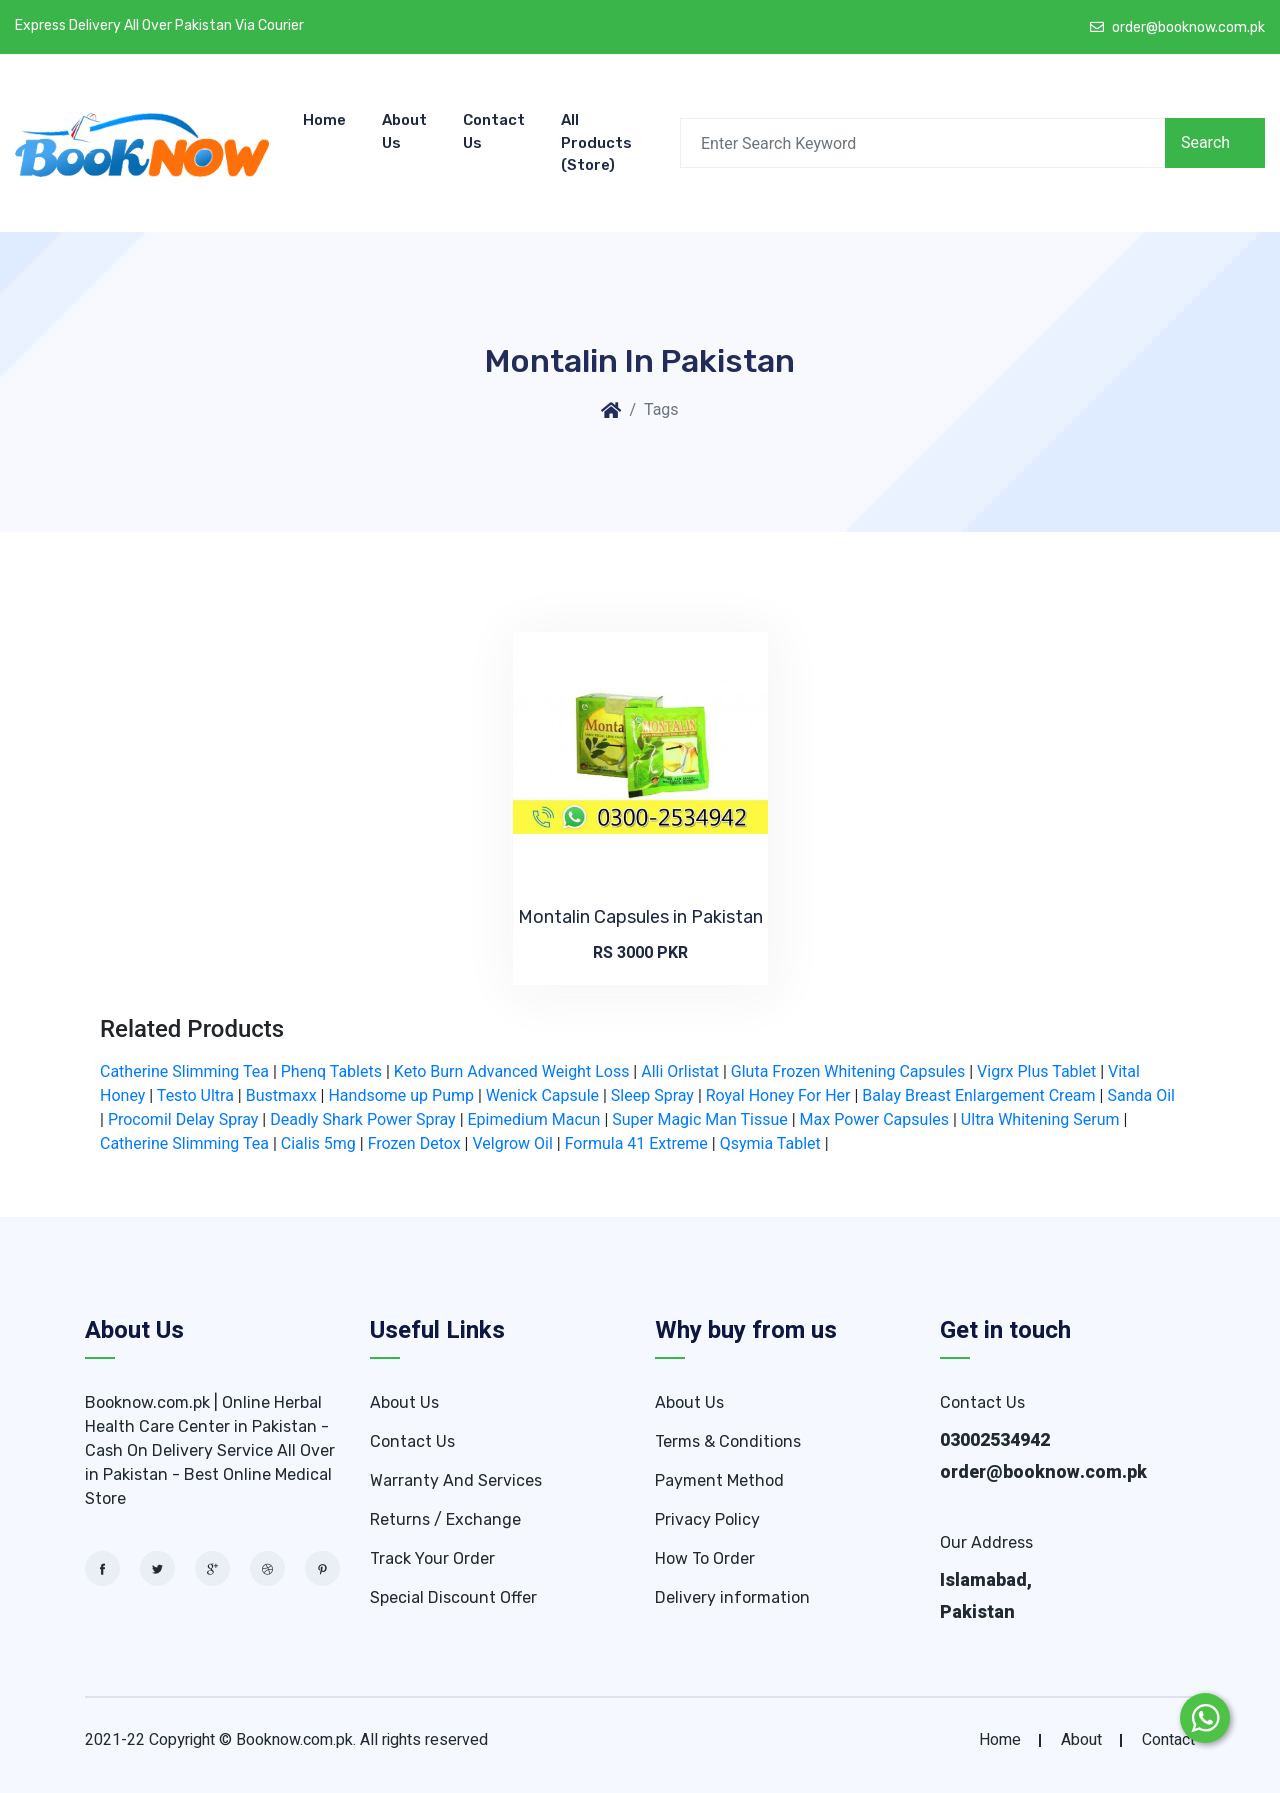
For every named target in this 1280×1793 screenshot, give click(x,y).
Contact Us (494, 131)
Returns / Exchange (445, 1519)
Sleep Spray (652, 1095)
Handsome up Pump (401, 1095)
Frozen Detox (414, 1143)
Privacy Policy (707, 1519)
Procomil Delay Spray (183, 1119)
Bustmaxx (281, 1095)
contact (1168, 1740)
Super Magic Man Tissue (700, 1119)
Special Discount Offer (453, 1597)
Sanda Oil (1141, 1095)
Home (324, 120)
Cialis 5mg (318, 1143)
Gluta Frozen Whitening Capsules (848, 1071)
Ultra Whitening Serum (1040, 1119)
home (1000, 1740)
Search (1205, 142)
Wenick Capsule (542, 1095)
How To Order (705, 1558)
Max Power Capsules (874, 1119)
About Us (404, 131)
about (1081, 1740)
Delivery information (732, 1597)
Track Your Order (432, 1558)
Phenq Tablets (331, 1071)
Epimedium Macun (534, 1119)
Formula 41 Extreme (636, 1143)
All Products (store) (596, 142)
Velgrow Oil (512, 1143)
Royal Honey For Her (778, 1095)
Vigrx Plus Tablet (1036, 1071)
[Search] (922, 143)
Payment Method (719, 1480)
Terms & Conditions (728, 1441)
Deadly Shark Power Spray (362, 1119)
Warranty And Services (456, 1480)
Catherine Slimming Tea (184, 1071)
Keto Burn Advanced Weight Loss (512, 1071)
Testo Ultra (195, 1095)
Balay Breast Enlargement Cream (978, 1095)
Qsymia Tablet (770, 1143)
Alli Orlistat (680, 1071)
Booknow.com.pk (294, 1740)
